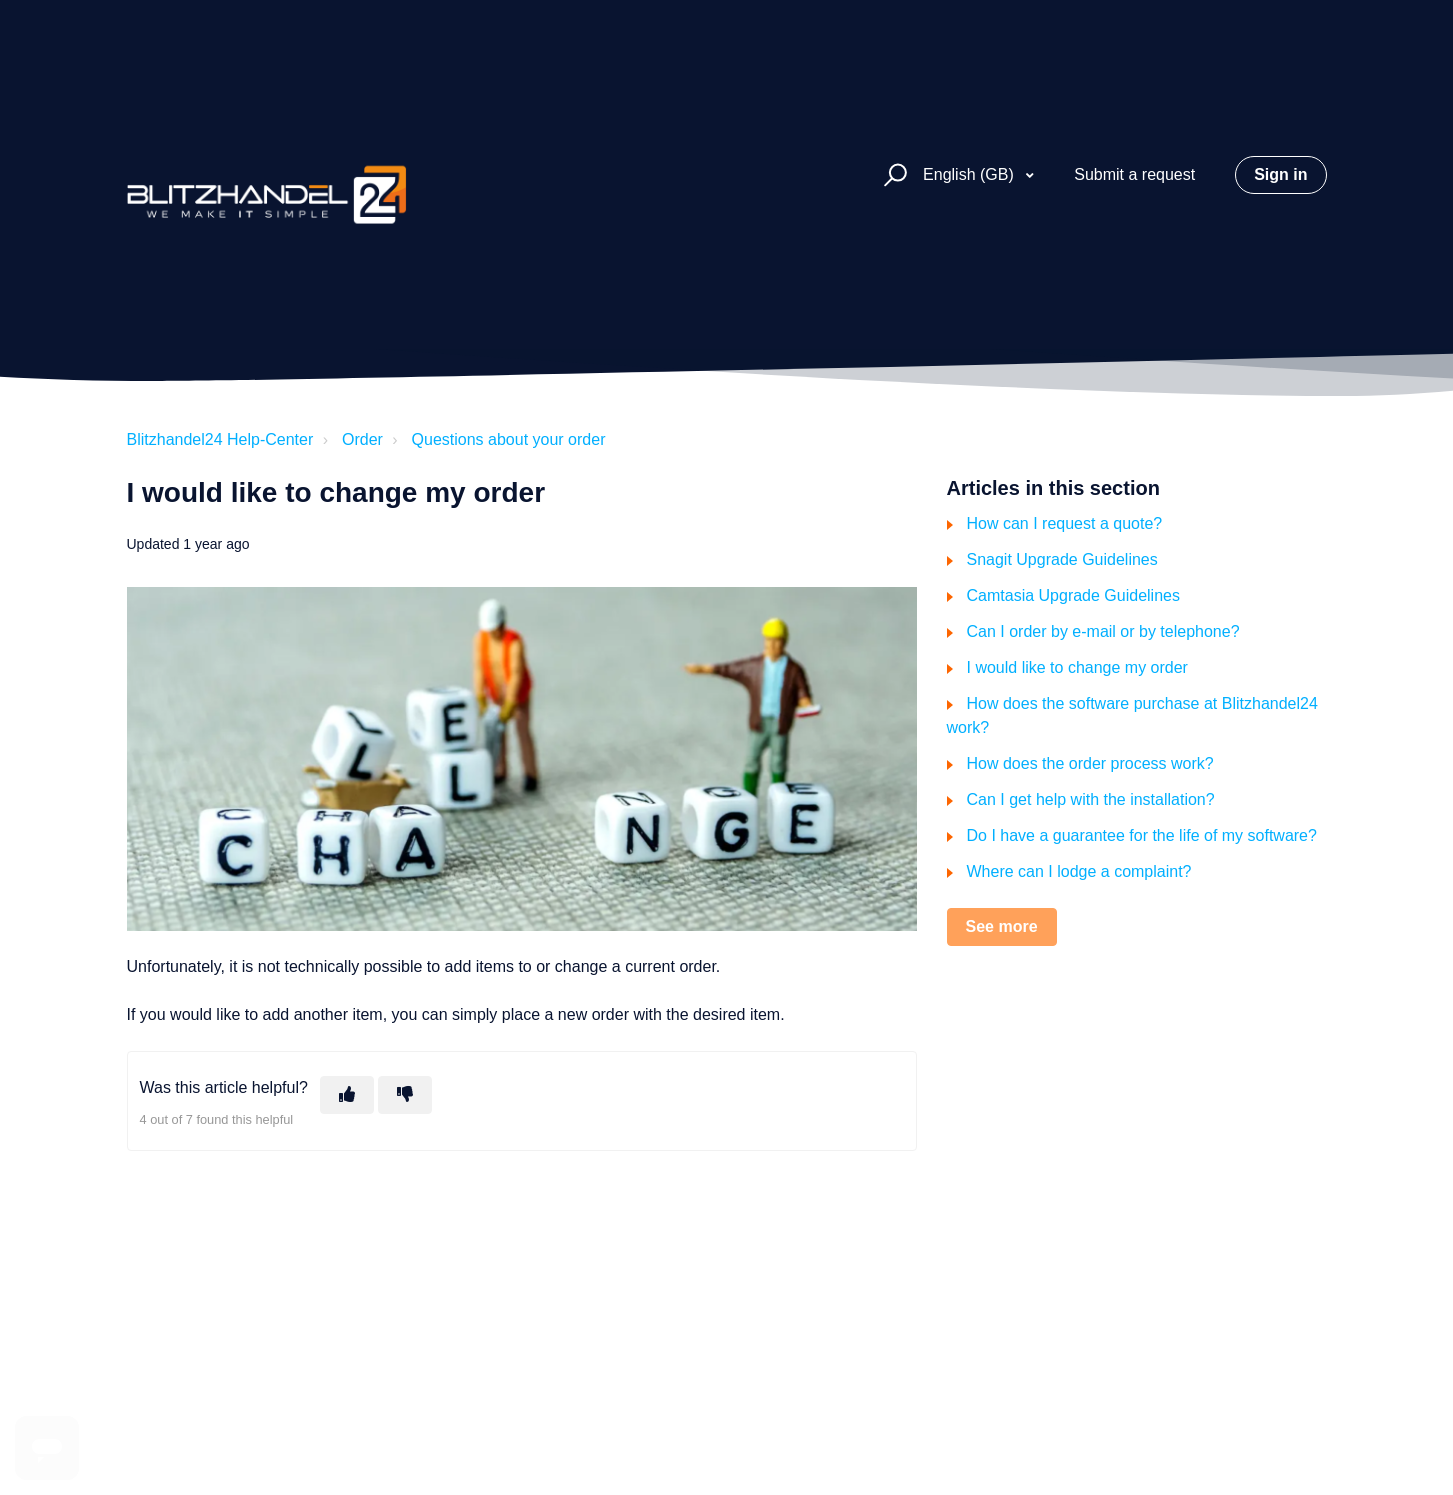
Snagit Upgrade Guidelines (1062, 559)
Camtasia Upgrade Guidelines (1073, 595)
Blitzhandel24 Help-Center (220, 439)
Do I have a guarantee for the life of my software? (1142, 835)
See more (1002, 926)
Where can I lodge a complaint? (1079, 871)
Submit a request (1134, 174)
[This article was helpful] (347, 1095)
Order (362, 439)
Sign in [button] (1280, 174)
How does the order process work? (1090, 763)
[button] (892, 175)
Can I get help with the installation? (1091, 799)
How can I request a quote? (1065, 523)
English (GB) (970, 174)
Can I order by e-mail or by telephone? (1103, 631)
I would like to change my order (1077, 667)
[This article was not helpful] (405, 1095)
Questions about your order (509, 439)
